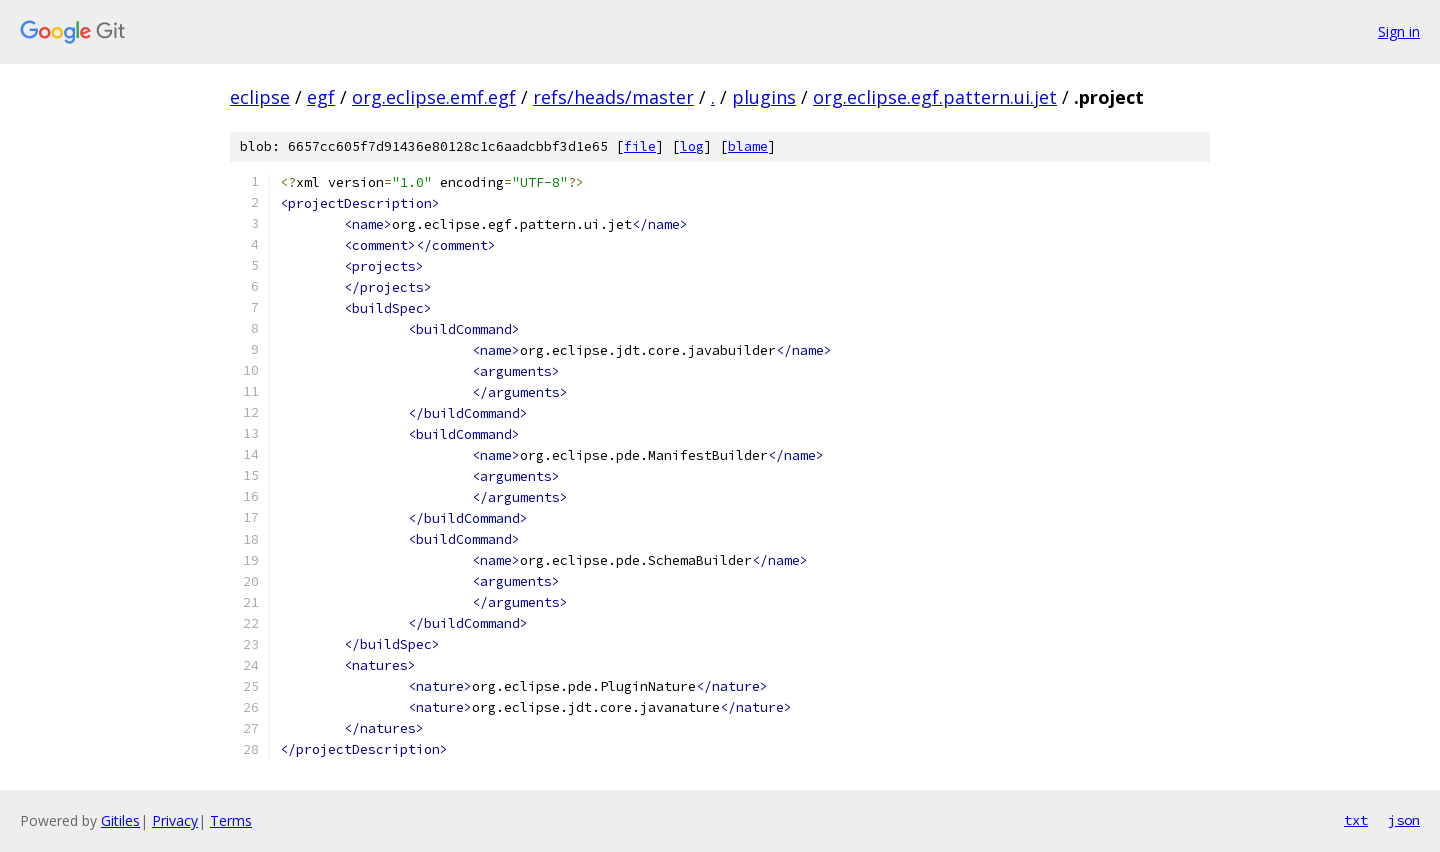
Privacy (175, 820)
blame (748, 146)
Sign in (1399, 31)
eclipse (260, 97)
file (640, 146)
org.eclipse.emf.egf (434, 97)
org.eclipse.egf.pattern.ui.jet (935, 97)
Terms (231, 820)
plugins (764, 97)
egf (321, 97)
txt (1356, 820)
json (1404, 820)
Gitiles (120, 820)
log (692, 146)
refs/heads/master (613, 97)
